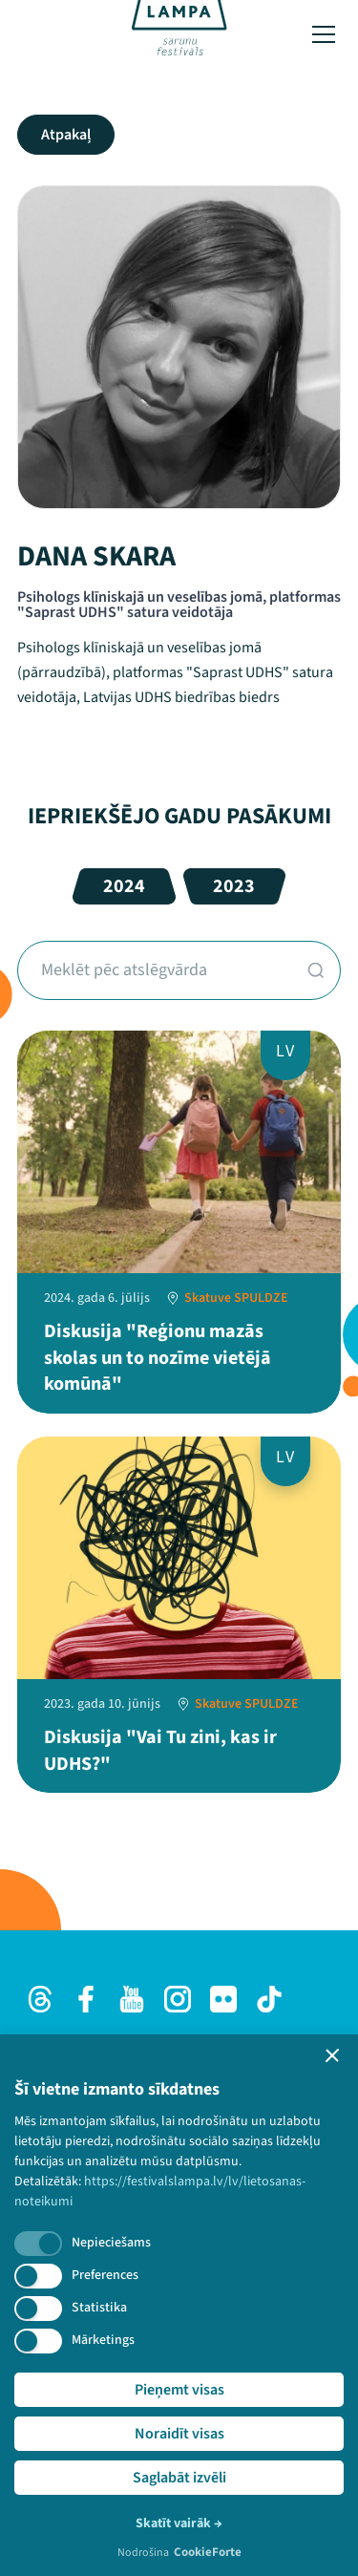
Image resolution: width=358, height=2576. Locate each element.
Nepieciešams (111, 2242)
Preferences (105, 2275)
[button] (332, 2055)
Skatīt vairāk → (179, 2523)
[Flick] (223, 1999)
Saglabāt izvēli (179, 2477)
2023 (234, 886)
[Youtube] (132, 1999)
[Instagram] (177, 1999)
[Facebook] (86, 1999)
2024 (124, 886)
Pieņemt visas (179, 2389)
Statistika (99, 2307)
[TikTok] (269, 1999)
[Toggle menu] (324, 34)
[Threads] (40, 1999)
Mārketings (103, 2340)
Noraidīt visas (179, 2433)
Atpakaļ (66, 134)
